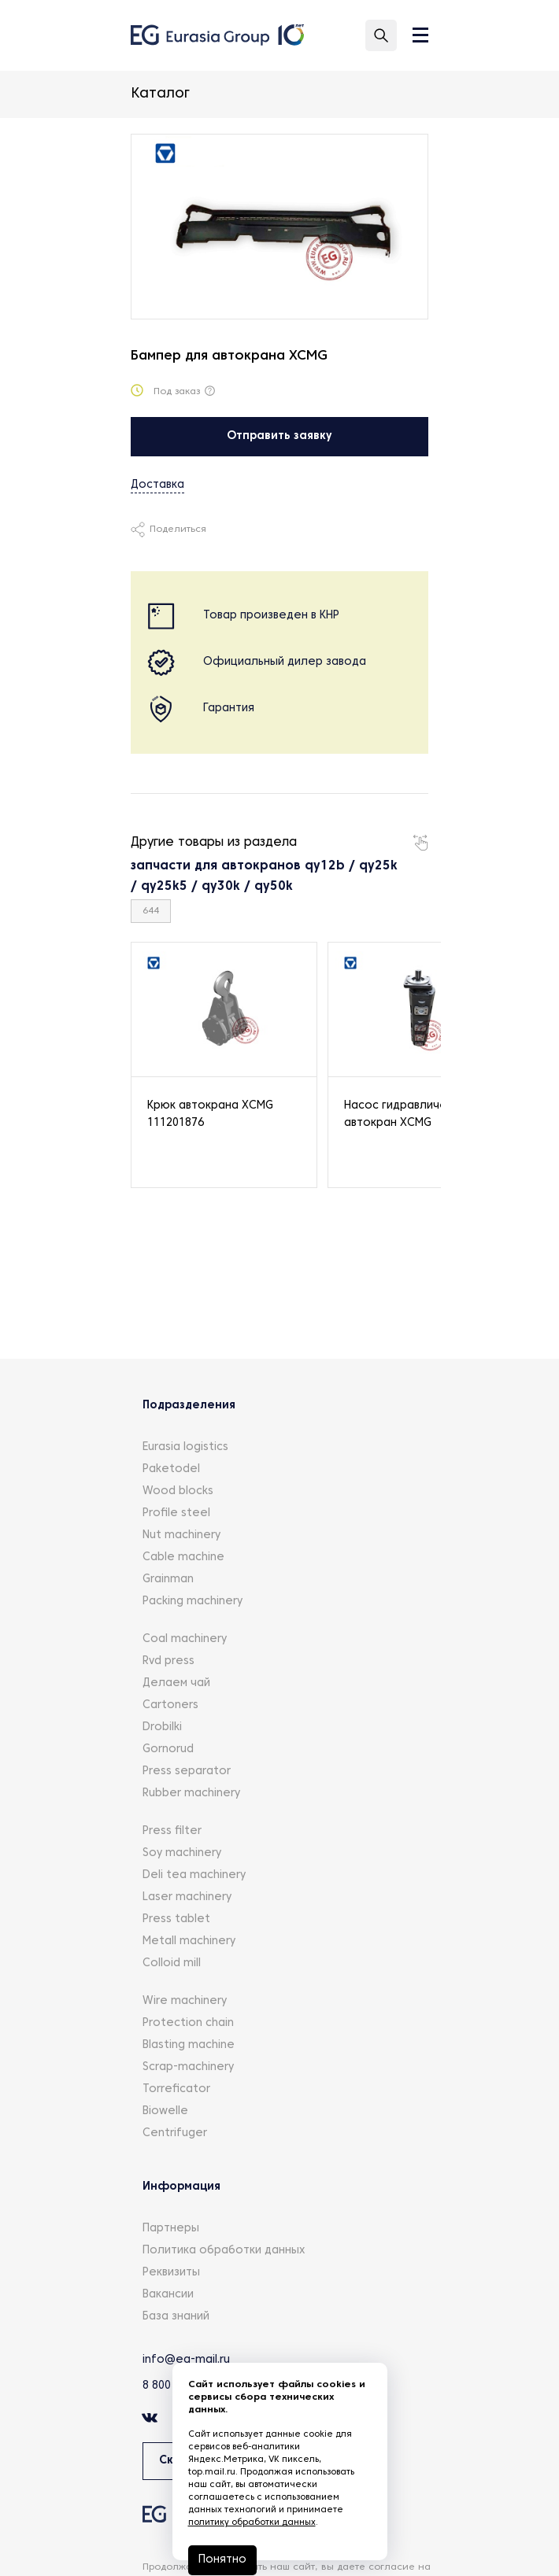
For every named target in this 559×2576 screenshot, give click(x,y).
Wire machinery (185, 2001)
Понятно (222, 2560)
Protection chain (188, 2023)
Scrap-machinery (188, 2067)
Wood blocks (178, 1491)
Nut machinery (181, 1535)
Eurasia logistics (185, 1447)
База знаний (176, 2317)
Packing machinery (192, 1601)
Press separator (187, 1771)
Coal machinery (185, 1639)
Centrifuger (175, 2133)
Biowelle (165, 2111)
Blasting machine (189, 2045)
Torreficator (176, 2089)
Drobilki (162, 1727)
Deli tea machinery (194, 1875)
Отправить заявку (279, 436)
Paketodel (171, 1469)
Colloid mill (172, 1963)
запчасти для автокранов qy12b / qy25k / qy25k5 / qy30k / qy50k (264, 876)
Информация (181, 2187)
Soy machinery (182, 1853)
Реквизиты (171, 2273)
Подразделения (189, 1406)
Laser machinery (187, 1897)
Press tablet (176, 1919)
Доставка (157, 485)
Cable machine (183, 1557)
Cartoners (170, 1705)
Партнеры (171, 2229)
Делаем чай (176, 1683)
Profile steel (176, 1513)
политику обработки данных (252, 2522)
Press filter (172, 1831)
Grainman (168, 1579)
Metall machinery (189, 1941)
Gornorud (168, 1749)
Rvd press (168, 1661)
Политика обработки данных (224, 2251)
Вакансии (168, 2295)
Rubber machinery (191, 1793)
